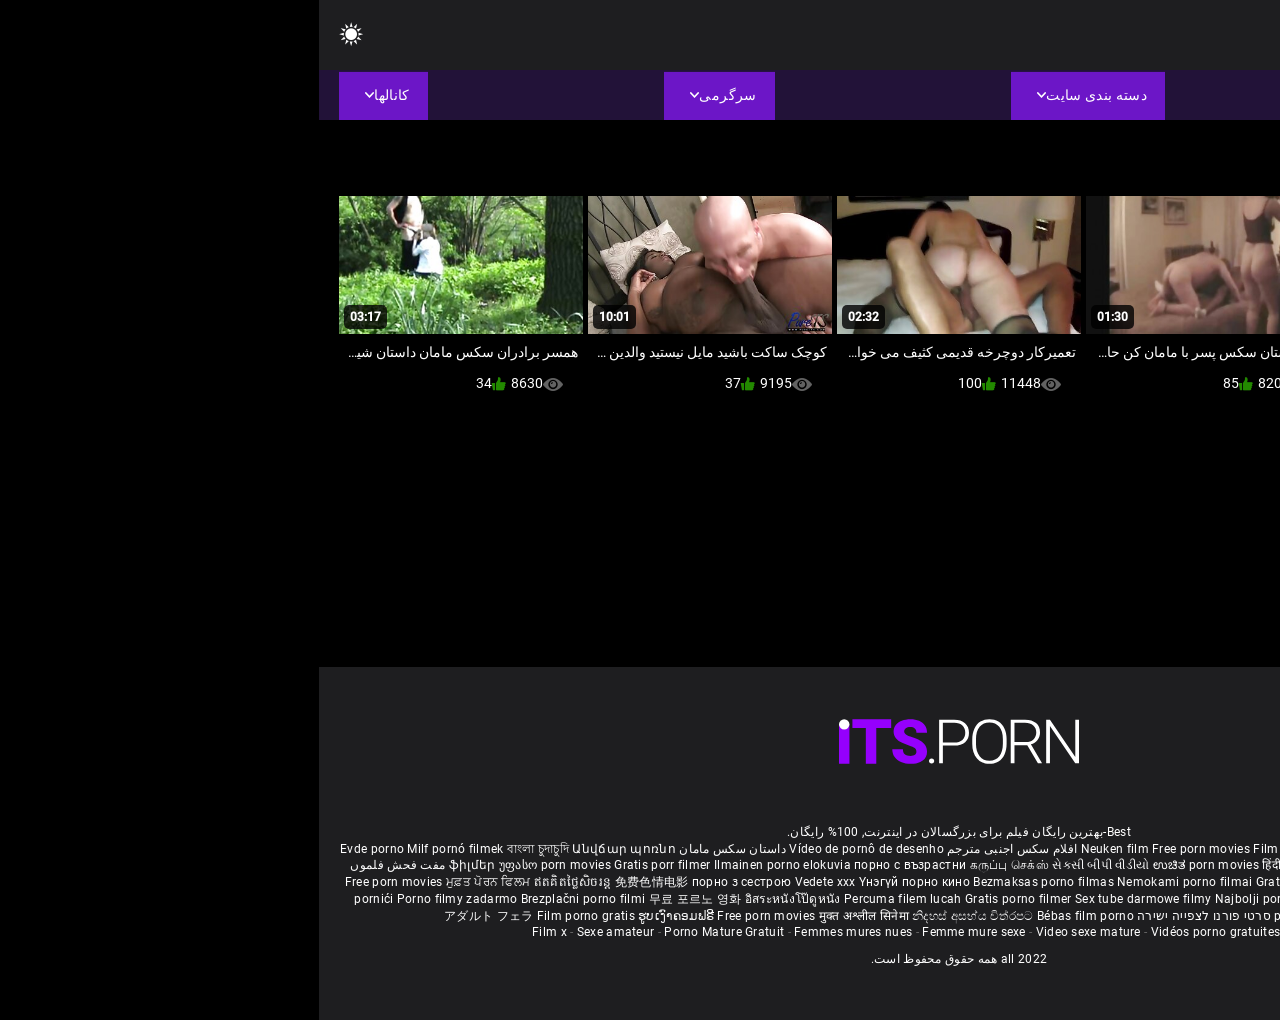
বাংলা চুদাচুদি (219, 849)
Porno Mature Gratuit (405, 932)
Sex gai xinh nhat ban (1088, 849)
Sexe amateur (297, 932)
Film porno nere (979, 849)
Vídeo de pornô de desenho (547, 849)
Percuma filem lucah (585, 899)
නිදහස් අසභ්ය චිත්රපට (655, 916)
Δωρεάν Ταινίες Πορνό (1053, 916)
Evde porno (53, 849)
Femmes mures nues (534, 932)
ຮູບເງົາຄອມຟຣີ (358, 916)
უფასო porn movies (237, 865)
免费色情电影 (334, 882)
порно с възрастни (591, 865)
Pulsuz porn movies (1081, 899)
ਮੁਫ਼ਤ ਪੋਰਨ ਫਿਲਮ (171, 882)
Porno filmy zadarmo (140, 899)
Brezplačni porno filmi (266, 899)
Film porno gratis (268, 916)
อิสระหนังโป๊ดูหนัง (475, 899)
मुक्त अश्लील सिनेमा (547, 916)
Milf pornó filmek (136, 849)
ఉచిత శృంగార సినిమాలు (1087, 865)
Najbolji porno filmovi (958, 899)
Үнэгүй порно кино (597, 882)
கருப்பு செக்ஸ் (690, 865)
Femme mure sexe (655, 932)
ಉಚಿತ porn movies (889, 865)
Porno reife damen (1206, 849)
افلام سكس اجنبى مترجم (693, 849)
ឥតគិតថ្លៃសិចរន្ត (255, 882)
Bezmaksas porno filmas (726, 882)
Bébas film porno (766, 916)
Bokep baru (1171, 899)
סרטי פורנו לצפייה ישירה (885, 916)
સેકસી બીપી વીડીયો (781, 865)
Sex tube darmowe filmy (824, 899)
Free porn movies (883, 849)
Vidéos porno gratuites (897, 932)
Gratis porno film (986, 882)
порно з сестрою (423, 882)
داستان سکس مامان (413, 849)
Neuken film (796, 849)
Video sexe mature (769, 932)
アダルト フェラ (169, 916)
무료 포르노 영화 (378, 899)
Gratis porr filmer (345, 865)
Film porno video (1019, 932)
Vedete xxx (506, 882)
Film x (230, 932)
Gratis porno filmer (701, 899)
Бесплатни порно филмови (1118, 882)
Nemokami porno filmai (867, 882)
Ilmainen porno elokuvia (465, 865)
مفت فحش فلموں (78, 865)
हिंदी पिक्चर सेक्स (982, 865)
